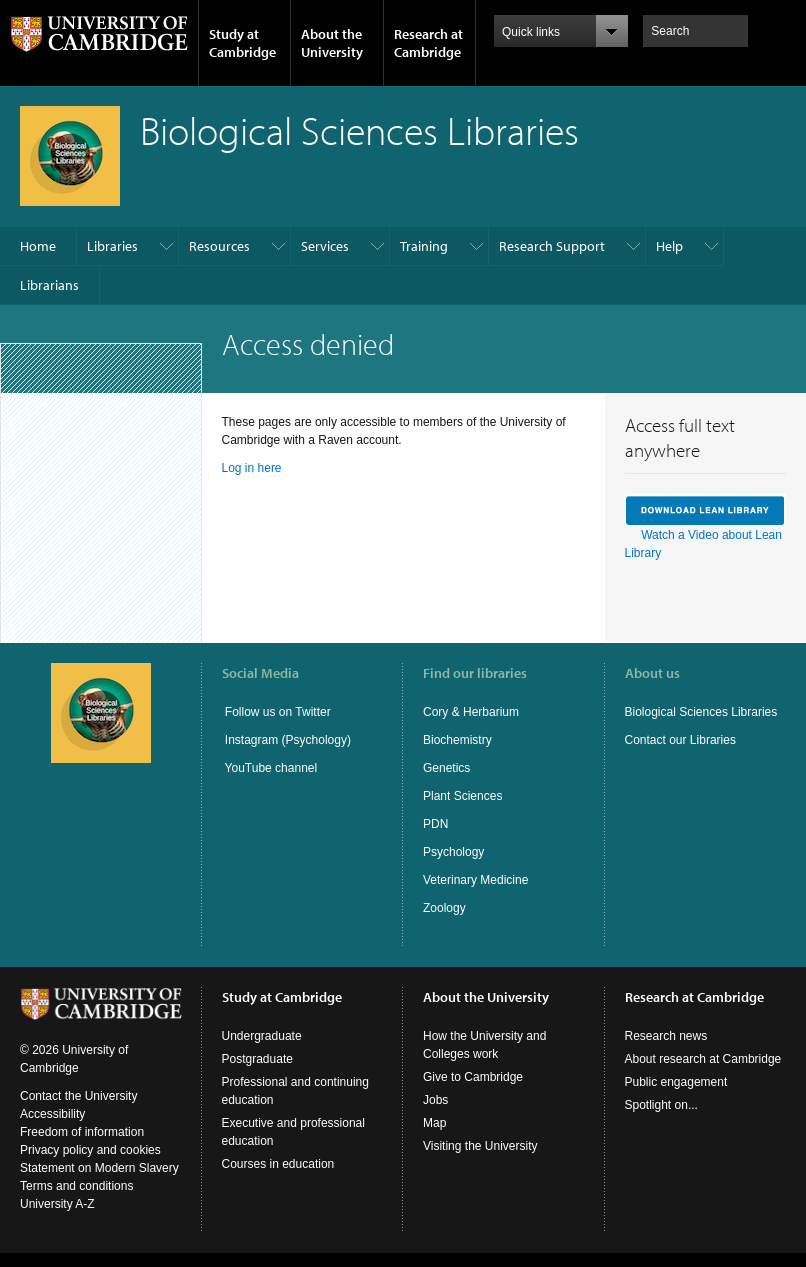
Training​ (424, 246)
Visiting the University (480, 1146)
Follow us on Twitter (276, 712)
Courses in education (278, 1164)
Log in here (252, 468)
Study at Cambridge (242, 43)
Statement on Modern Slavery (99, 1168)
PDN (435, 824)
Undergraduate (262, 1036)
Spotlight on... (661, 1105)
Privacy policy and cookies (90, 1150)
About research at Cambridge (703, 1059)
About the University (332, 43)
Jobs (435, 1100)
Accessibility (52, 1114)
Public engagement (676, 1082)
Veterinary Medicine (475, 880)
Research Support (552, 246)
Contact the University (78, 1096)
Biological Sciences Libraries (701, 712)
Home (38, 246)
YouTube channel (270, 768)
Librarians (49, 285)
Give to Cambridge (473, 1077)
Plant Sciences (462, 796)
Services (325, 246)
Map (434, 1123)
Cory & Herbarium (471, 712)
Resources (219, 246)
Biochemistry (457, 740)
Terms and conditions (76, 1186)
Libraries (112, 246)
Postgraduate (257, 1059)
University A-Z (57, 1204)
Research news (666, 1036)
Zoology (444, 908)
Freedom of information (82, 1132)
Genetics (446, 768)
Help (669, 246)
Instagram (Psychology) (288, 740)
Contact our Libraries (680, 740)
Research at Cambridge (428, 43)
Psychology (453, 852)
